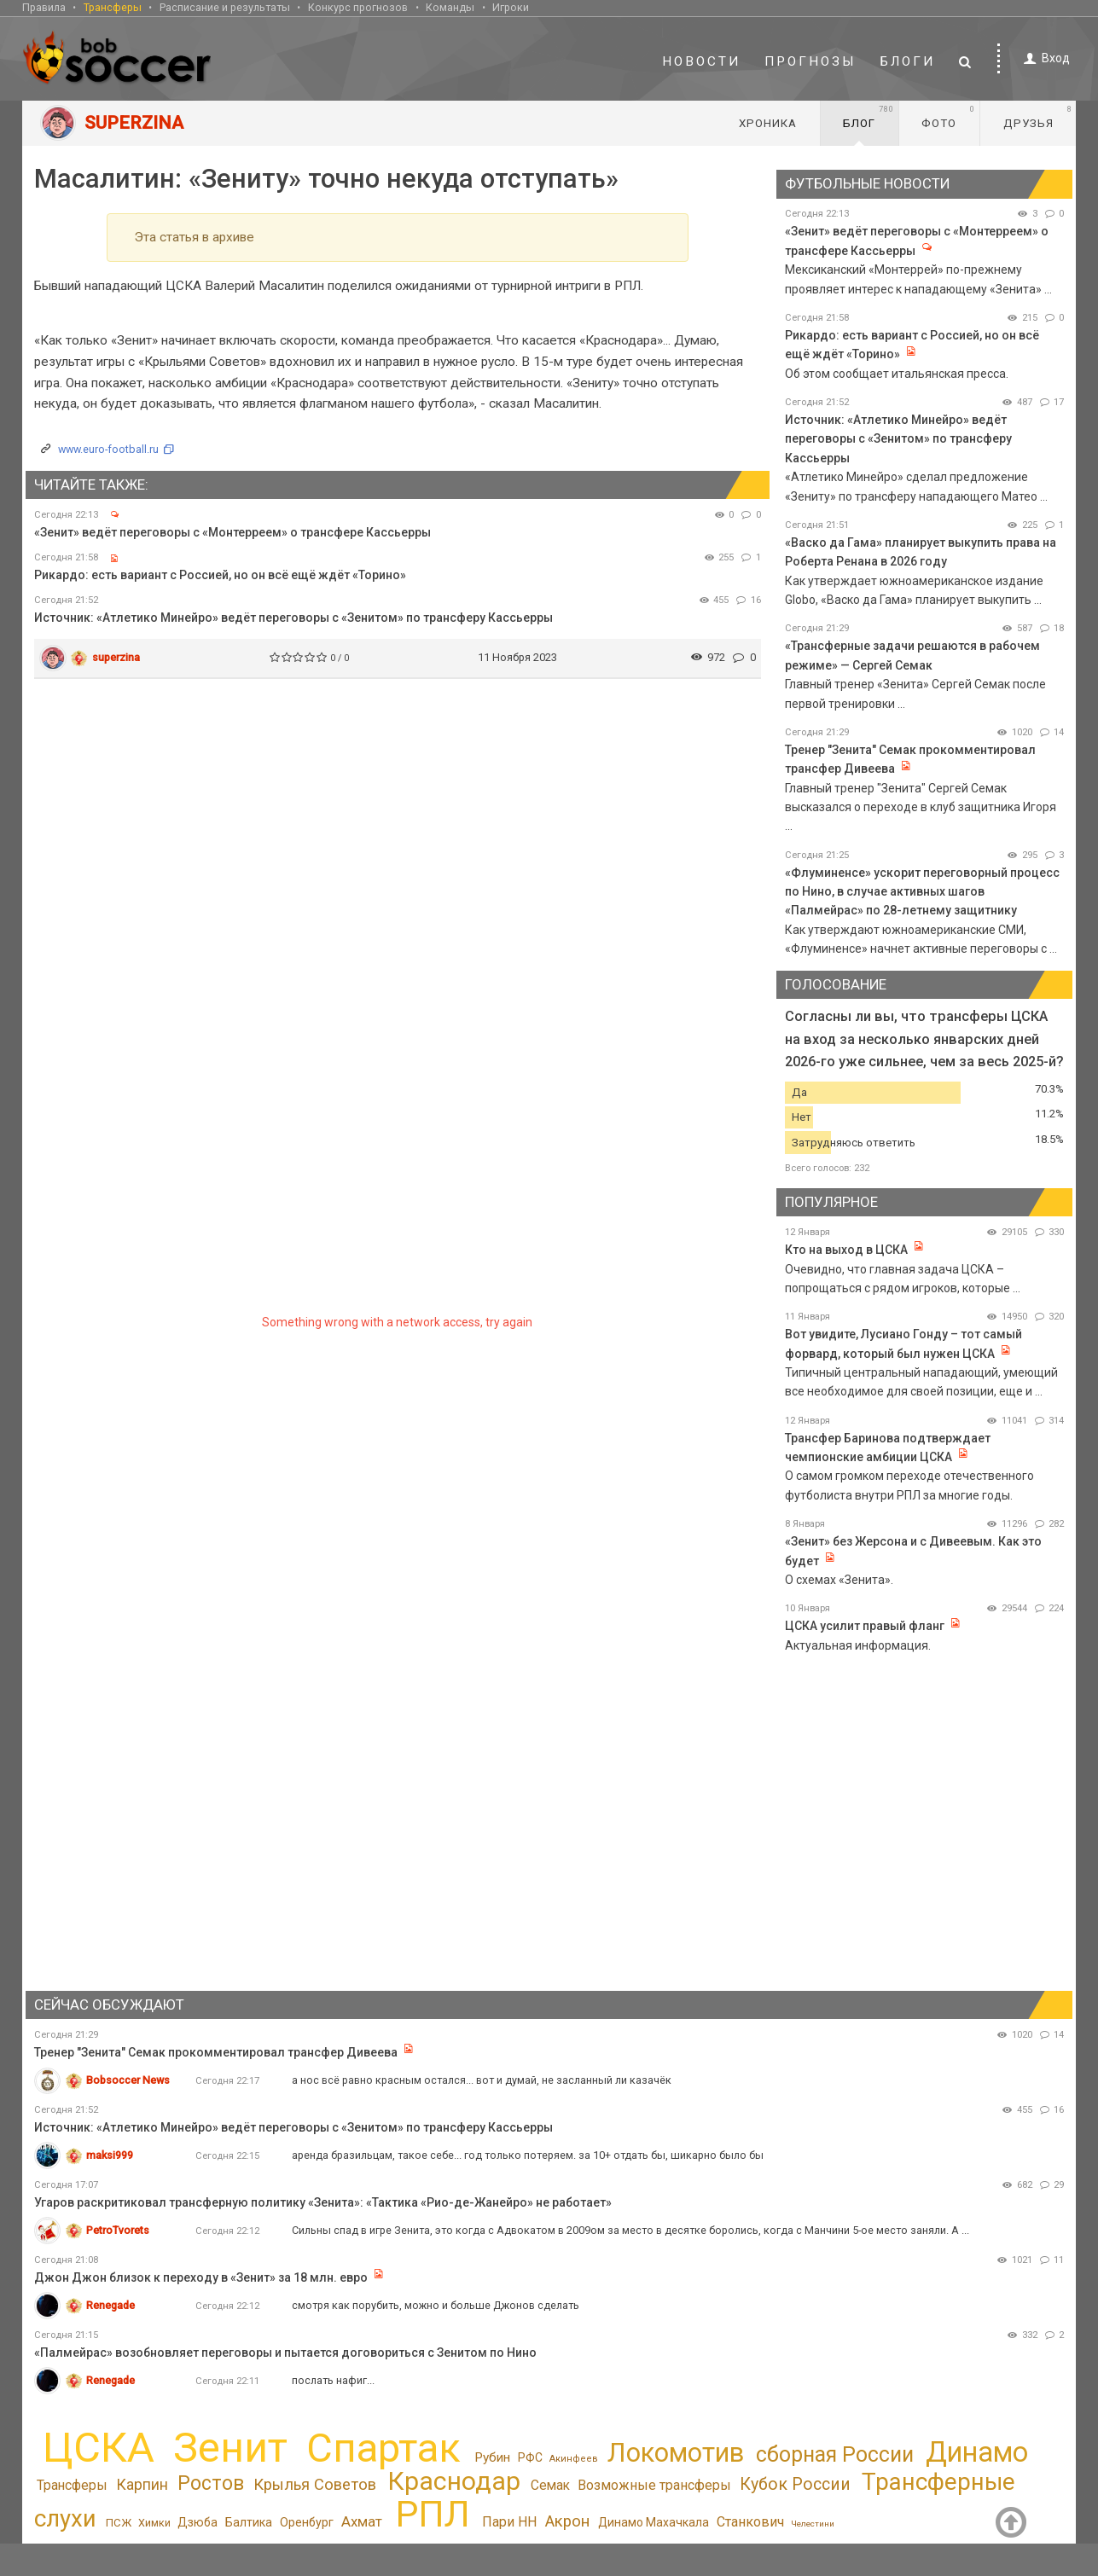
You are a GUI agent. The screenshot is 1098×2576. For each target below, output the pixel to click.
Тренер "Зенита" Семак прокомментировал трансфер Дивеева (216, 2052)
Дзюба (197, 2522)
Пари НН (509, 2522)
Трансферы (113, 7)
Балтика (248, 2522)
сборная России (835, 2454)
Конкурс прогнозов (358, 7)
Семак (550, 2485)
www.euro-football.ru (108, 449)
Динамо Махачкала (653, 2522)
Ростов (210, 2483)
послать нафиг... (333, 2380)
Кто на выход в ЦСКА (846, 1249)
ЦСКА (98, 2447)
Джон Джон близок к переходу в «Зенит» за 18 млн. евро (201, 2277)
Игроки (510, 7)
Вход (1044, 58)
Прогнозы (810, 61)
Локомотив (675, 2453)
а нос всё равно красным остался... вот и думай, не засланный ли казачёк (481, 2080)
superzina (116, 657)
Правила (44, 7)
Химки (154, 2522)
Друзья (1037, 117)
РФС (530, 2457)
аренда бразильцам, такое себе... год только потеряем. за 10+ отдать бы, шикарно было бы (528, 2155)
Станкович (750, 2522)
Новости (701, 61)
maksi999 (109, 2155)
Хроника (768, 123)
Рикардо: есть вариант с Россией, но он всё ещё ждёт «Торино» (220, 575)
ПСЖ (118, 2522)
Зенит (230, 2447)
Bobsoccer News (128, 2080)
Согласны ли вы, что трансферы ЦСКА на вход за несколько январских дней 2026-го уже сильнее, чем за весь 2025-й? (924, 1038)
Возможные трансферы (654, 2485)
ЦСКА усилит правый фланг (864, 1626)
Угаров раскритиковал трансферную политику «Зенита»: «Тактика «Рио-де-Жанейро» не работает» (323, 2202)
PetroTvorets (117, 2230)
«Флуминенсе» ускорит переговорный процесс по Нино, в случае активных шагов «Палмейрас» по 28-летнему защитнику (922, 892)
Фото (948, 117)
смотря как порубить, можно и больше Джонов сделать (435, 2305)
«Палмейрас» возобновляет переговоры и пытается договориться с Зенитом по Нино (285, 2352)
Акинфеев (573, 2458)
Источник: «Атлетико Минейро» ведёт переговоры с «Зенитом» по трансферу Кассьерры (293, 617)
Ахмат (361, 2521)
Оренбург (307, 2522)
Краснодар (453, 2481)
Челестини (812, 2523)
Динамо (977, 2452)
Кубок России (795, 2484)
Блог (868, 117)
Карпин (142, 2484)
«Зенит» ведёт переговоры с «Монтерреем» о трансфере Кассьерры (232, 532)
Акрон (567, 2521)
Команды (450, 7)
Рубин (492, 2457)
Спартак (383, 2447)
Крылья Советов (314, 2484)
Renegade (110, 2305)
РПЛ (432, 2513)
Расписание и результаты (225, 7)
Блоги (907, 61)
